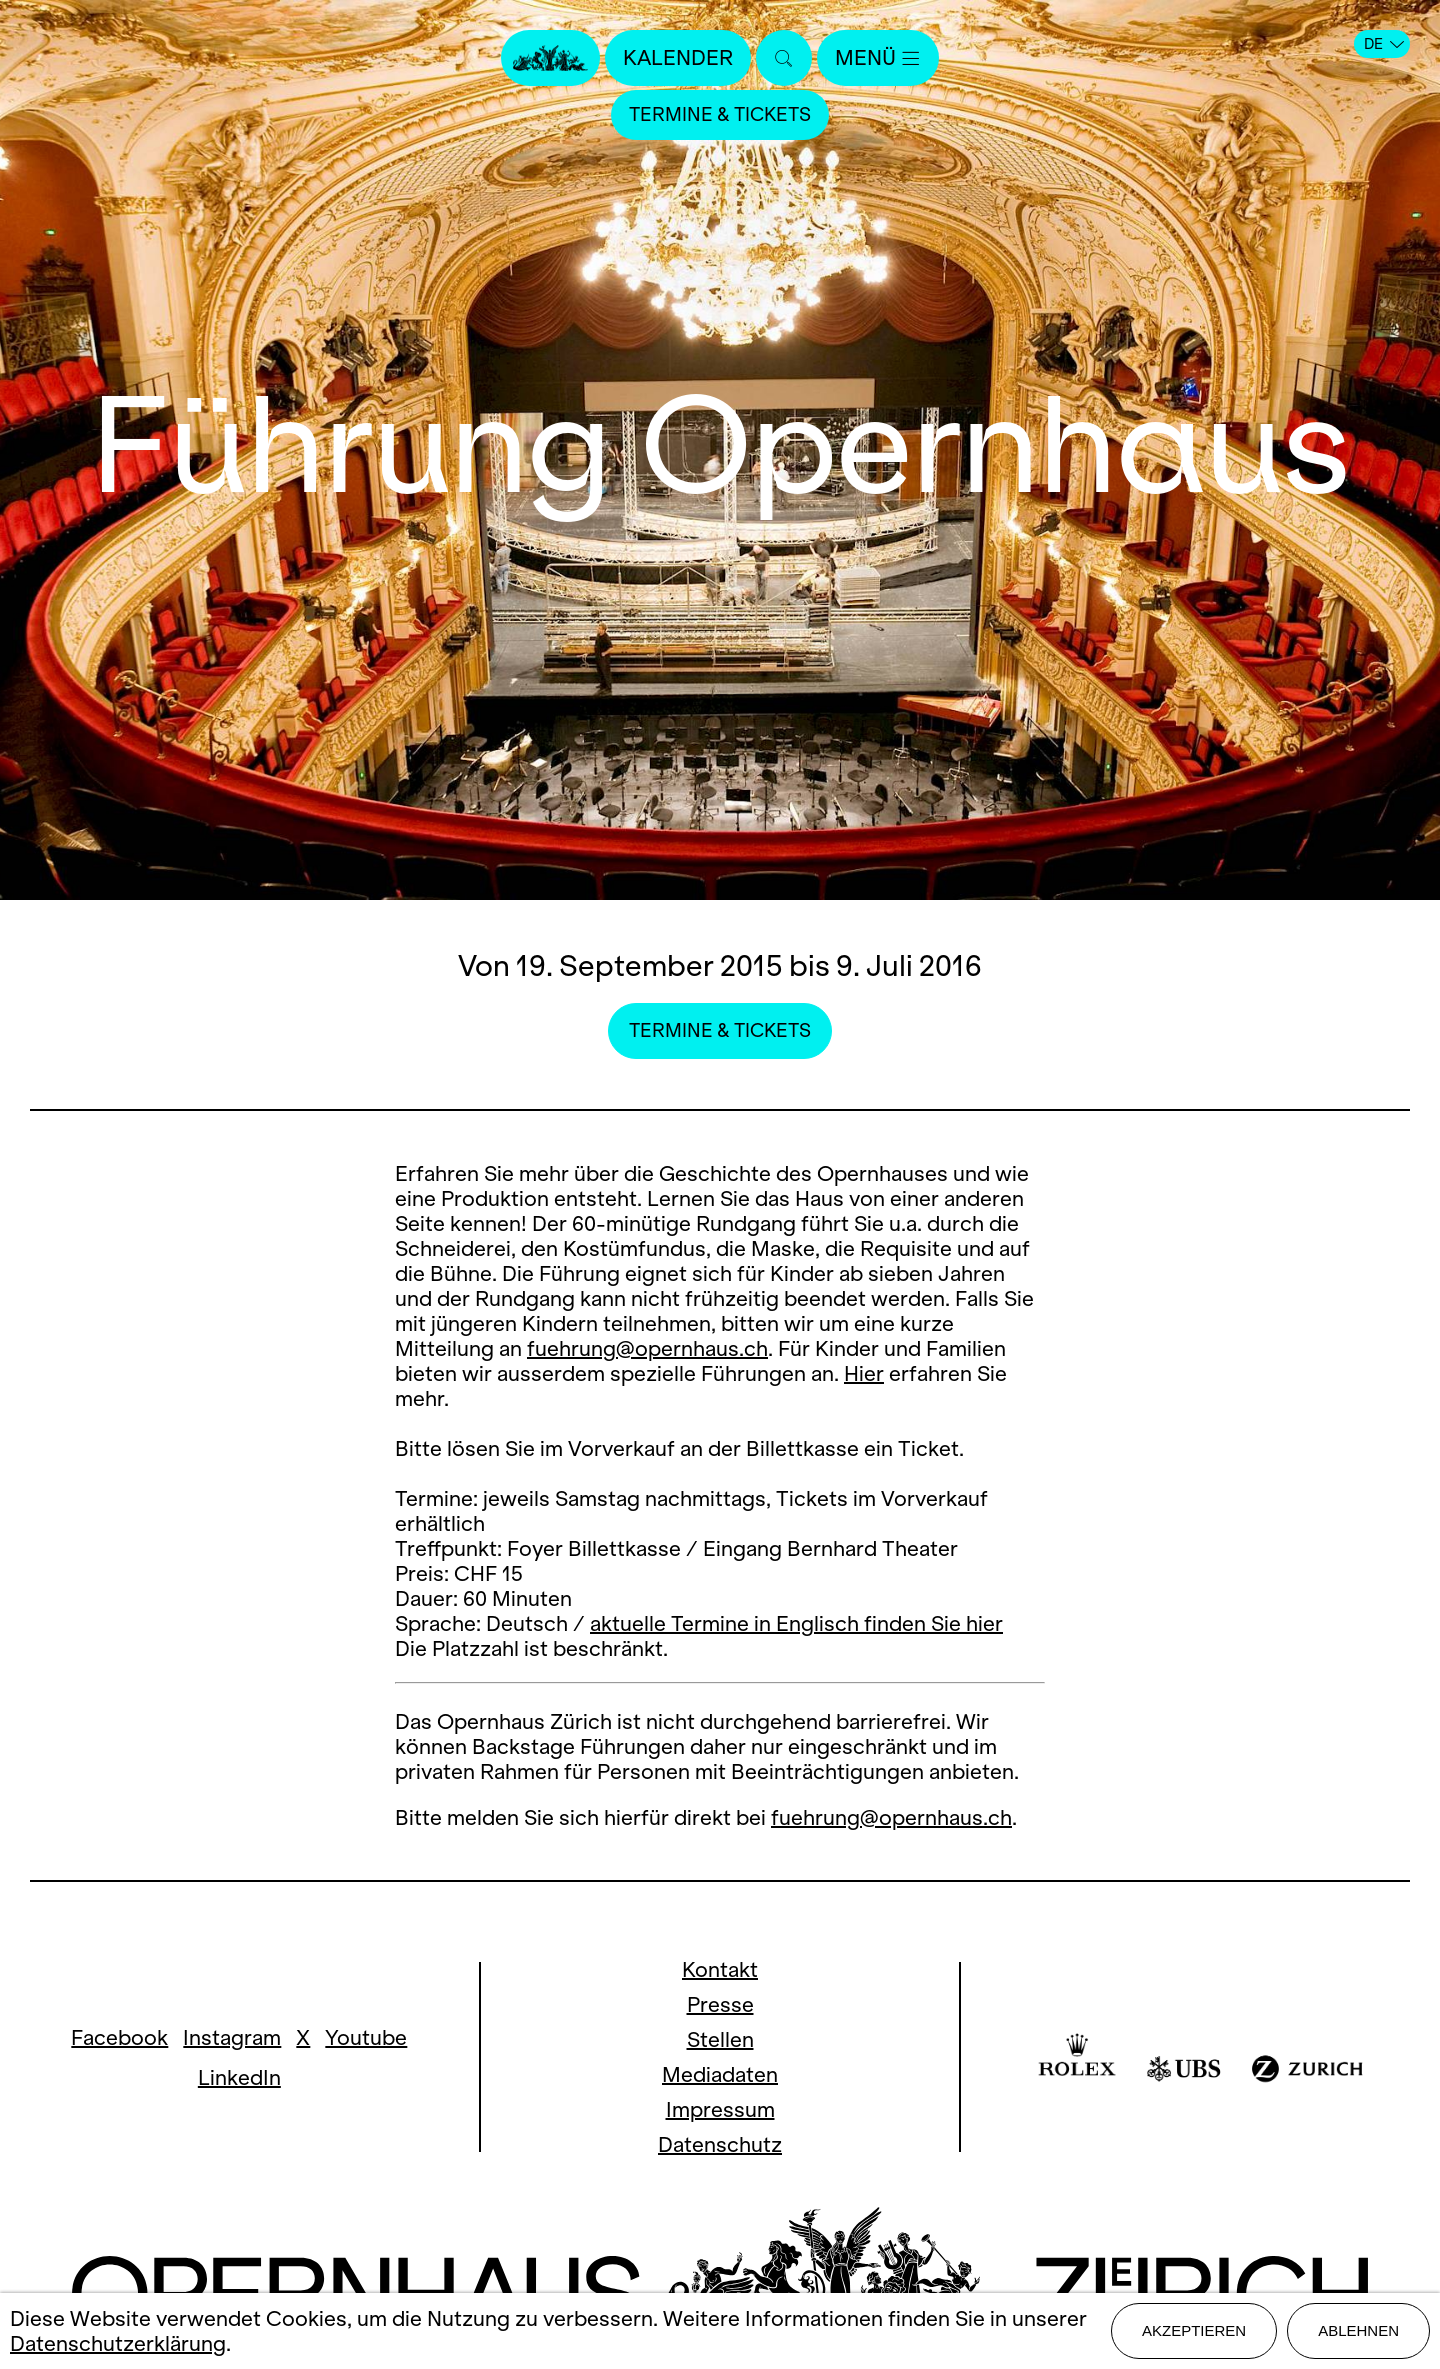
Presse (720, 2004)
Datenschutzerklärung (118, 2343)
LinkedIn (239, 2077)
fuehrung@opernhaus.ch (647, 1348)
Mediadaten (720, 2074)
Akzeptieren (1194, 2330)
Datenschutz (720, 2144)
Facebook (119, 2037)
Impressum (720, 2109)
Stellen (720, 2039)
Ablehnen (1358, 2330)
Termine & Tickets (720, 114)
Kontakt (720, 1969)
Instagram (232, 2037)
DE (1384, 44)
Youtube (366, 2037)
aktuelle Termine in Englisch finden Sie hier (796, 1623)
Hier (864, 1373)
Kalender (678, 57)
